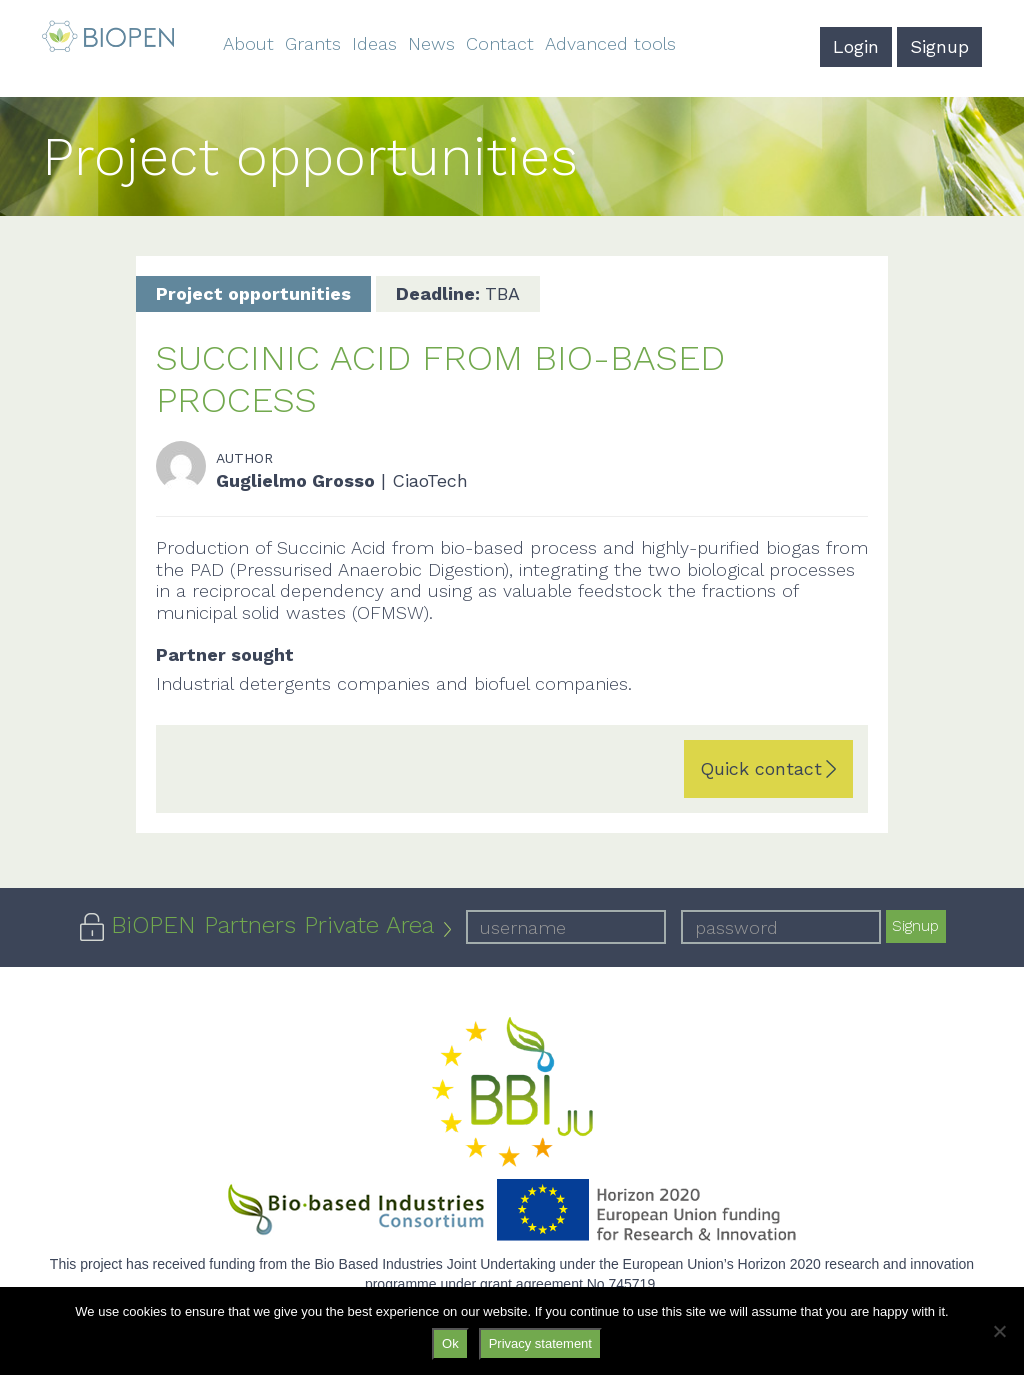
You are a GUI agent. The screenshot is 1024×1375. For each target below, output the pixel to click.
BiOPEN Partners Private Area (272, 925)
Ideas (374, 43)
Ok (450, 1343)
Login (856, 46)
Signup (939, 46)
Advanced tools (610, 43)
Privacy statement (540, 1343)
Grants (313, 43)
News (431, 43)
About (248, 43)
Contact (500, 43)
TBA (458, 293)
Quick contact (761, 768)
